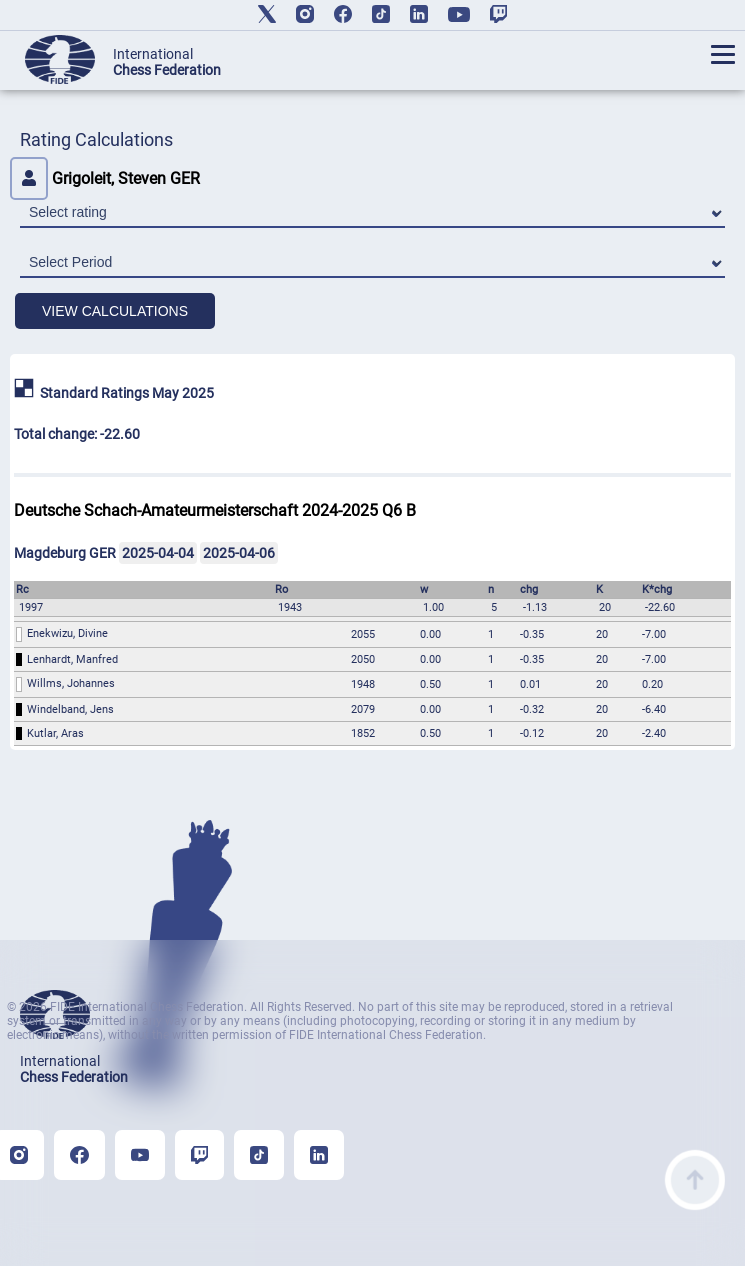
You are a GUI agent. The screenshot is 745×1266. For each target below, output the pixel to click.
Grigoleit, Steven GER (105, 178)
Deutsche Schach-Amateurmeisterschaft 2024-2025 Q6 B (215, 510)
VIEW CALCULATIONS (115, 311)
